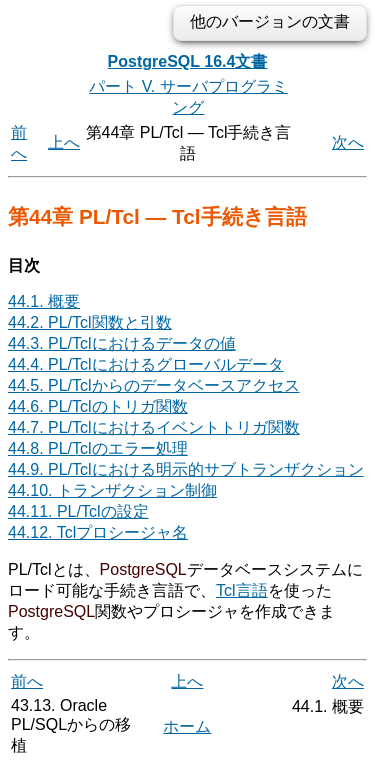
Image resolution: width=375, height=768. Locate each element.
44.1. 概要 (44, 301)
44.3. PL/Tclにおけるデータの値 (122, 343)
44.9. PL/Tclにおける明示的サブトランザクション (186, 469)
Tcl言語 (242, 590)
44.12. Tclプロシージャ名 (98, 532)
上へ (64, 142)
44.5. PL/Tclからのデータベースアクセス (154, 385)
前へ (27, 681)
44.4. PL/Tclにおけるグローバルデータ (146, 364)
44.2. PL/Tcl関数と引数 (90, 322)
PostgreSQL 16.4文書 (188, 61)
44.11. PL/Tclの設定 (78, 511)
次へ (348, 142)
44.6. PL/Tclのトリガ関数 (98, 406)
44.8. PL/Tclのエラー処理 (98, 448)
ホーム (187, 726)
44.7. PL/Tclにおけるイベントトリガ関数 (154, 427)
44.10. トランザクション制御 (112, 490)
